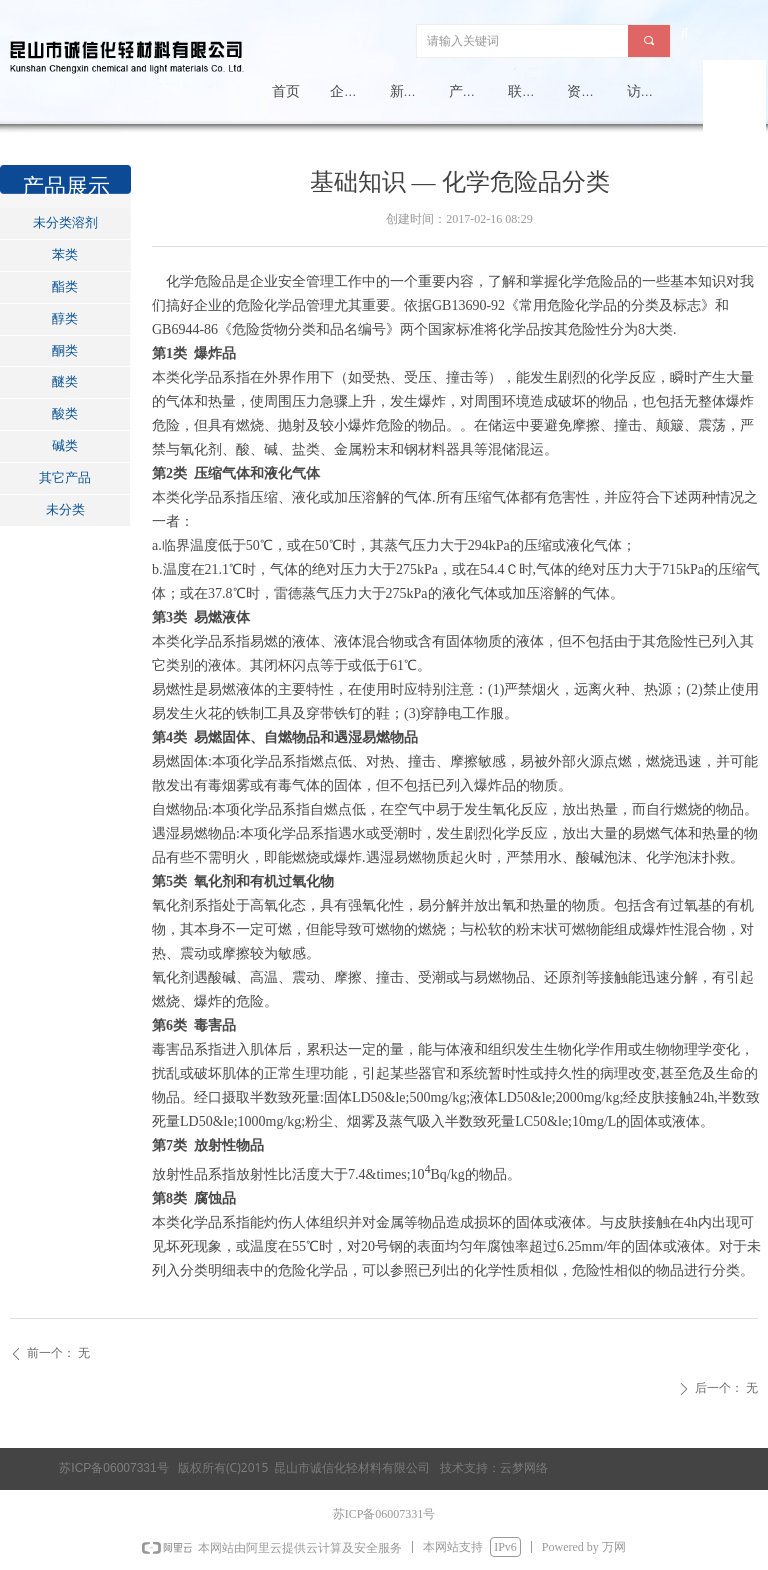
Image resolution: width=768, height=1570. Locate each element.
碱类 (65, 445)
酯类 (65, 286)
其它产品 (65, 477)
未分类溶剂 (65, 222)
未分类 (65, 509)
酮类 (65, 350)
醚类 (65, 381)
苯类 (65, 254)
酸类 (65, 413)
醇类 (65, 318)
